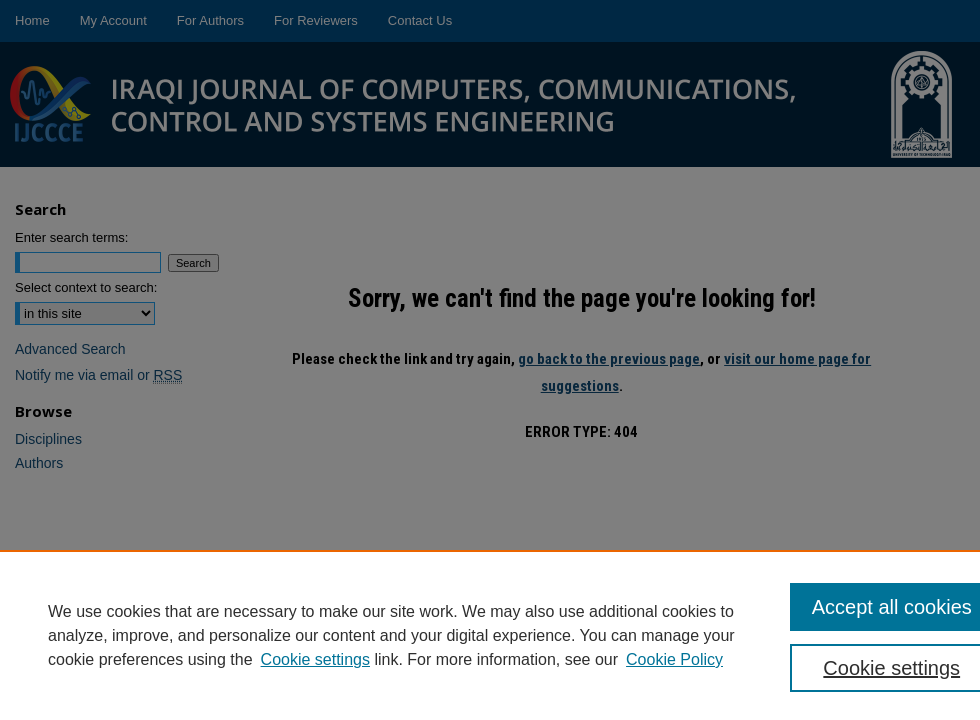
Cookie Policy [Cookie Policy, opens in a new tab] (674, 659)
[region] (490, 635)
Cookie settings (315, 659)
